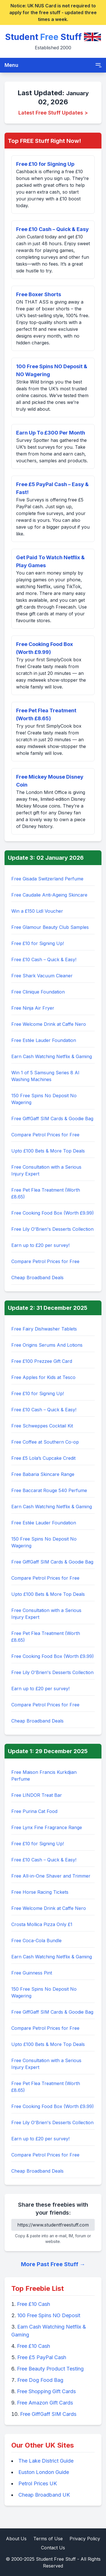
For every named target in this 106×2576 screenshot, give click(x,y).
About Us (16, 2538)
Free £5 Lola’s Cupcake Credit (43, 1458)
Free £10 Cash (33, 2304)
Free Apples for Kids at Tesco (43, 1377)
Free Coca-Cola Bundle (36, 1940)
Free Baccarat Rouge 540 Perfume (49, 1490)
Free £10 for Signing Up (45, 164)
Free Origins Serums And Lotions (47, 1345)
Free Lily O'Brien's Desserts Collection (52, 1229)
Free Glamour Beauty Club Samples (50, 927)
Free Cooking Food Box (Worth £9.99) (52, 1213)
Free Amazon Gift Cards (45, 2403)
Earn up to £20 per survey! (40, 1245)
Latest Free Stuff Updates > (53, 113)
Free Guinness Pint (31, 1973)
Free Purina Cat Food (34, 1811)
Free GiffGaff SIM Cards (48, 2414)
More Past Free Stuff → (53, 2264)
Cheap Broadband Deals (37, 1277)
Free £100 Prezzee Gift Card (41, 1361)
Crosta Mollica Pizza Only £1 (41, 1924)
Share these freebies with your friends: (53, 2208)
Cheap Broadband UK (44, 2495)
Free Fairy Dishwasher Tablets (44, 1329)
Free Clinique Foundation (38, 992)
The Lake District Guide (45, 2461)
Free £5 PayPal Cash (41, 2357)
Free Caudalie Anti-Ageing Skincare (49, 895)
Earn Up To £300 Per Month (50, 433)
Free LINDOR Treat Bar (36, 1795)
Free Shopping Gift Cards (46, 2391)
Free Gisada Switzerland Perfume (47, 879)
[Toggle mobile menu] (98, 65)
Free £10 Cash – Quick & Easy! (43, 959)
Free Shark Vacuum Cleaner (42, 975)
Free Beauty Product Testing (50, 2369)
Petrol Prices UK (37, 2483)
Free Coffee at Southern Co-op (45, 1442)
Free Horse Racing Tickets (39, 1892)
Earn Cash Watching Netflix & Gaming (51, 1056)
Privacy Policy (85, 2538)
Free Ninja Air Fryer (32, 1008)
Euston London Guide (43, 2472)
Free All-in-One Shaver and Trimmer (50, 1876)
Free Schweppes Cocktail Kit (42, 1426)
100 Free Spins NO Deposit (48, 2315)
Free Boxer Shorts (38, 294)
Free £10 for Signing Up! (37, 943)
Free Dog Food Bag (40, 2380)
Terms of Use (48, 2538)
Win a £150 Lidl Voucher (37, 911)
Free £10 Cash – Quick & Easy (52, 229)
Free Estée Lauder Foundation (43, 1040)
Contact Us (53, 2547)
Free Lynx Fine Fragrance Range (46, 1827)
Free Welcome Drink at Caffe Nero (48, 1024)
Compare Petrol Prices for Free (45, 1134)
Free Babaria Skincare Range (42, 1474)
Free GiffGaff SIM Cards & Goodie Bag (52, 1118)
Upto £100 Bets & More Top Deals (48, 1151)
